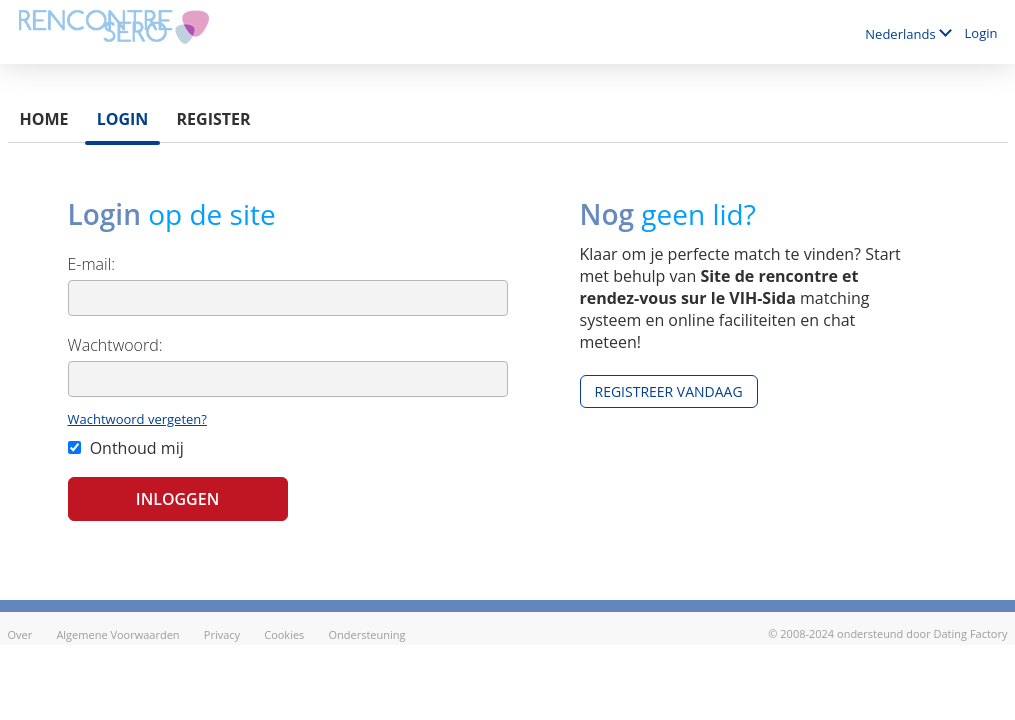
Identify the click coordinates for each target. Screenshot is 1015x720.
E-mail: (92, 264)
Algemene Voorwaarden (117, 634)
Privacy (222, 634)
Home (44, 119)
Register (214, 119)
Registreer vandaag (669, 391)
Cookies (284, 634)
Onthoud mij (126, 448)
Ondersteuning (367, 634)
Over (20, 634)
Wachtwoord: (115, 345)
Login (981, 33)
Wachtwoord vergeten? (137, 419)
